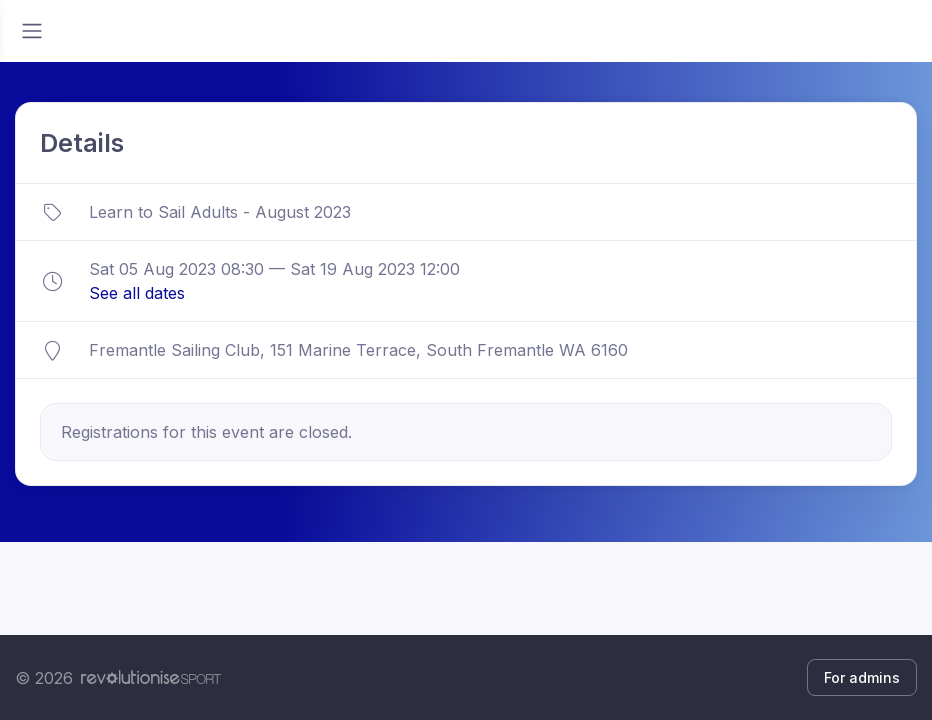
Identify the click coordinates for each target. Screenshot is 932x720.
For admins (862, 677)
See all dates (137, 293)
